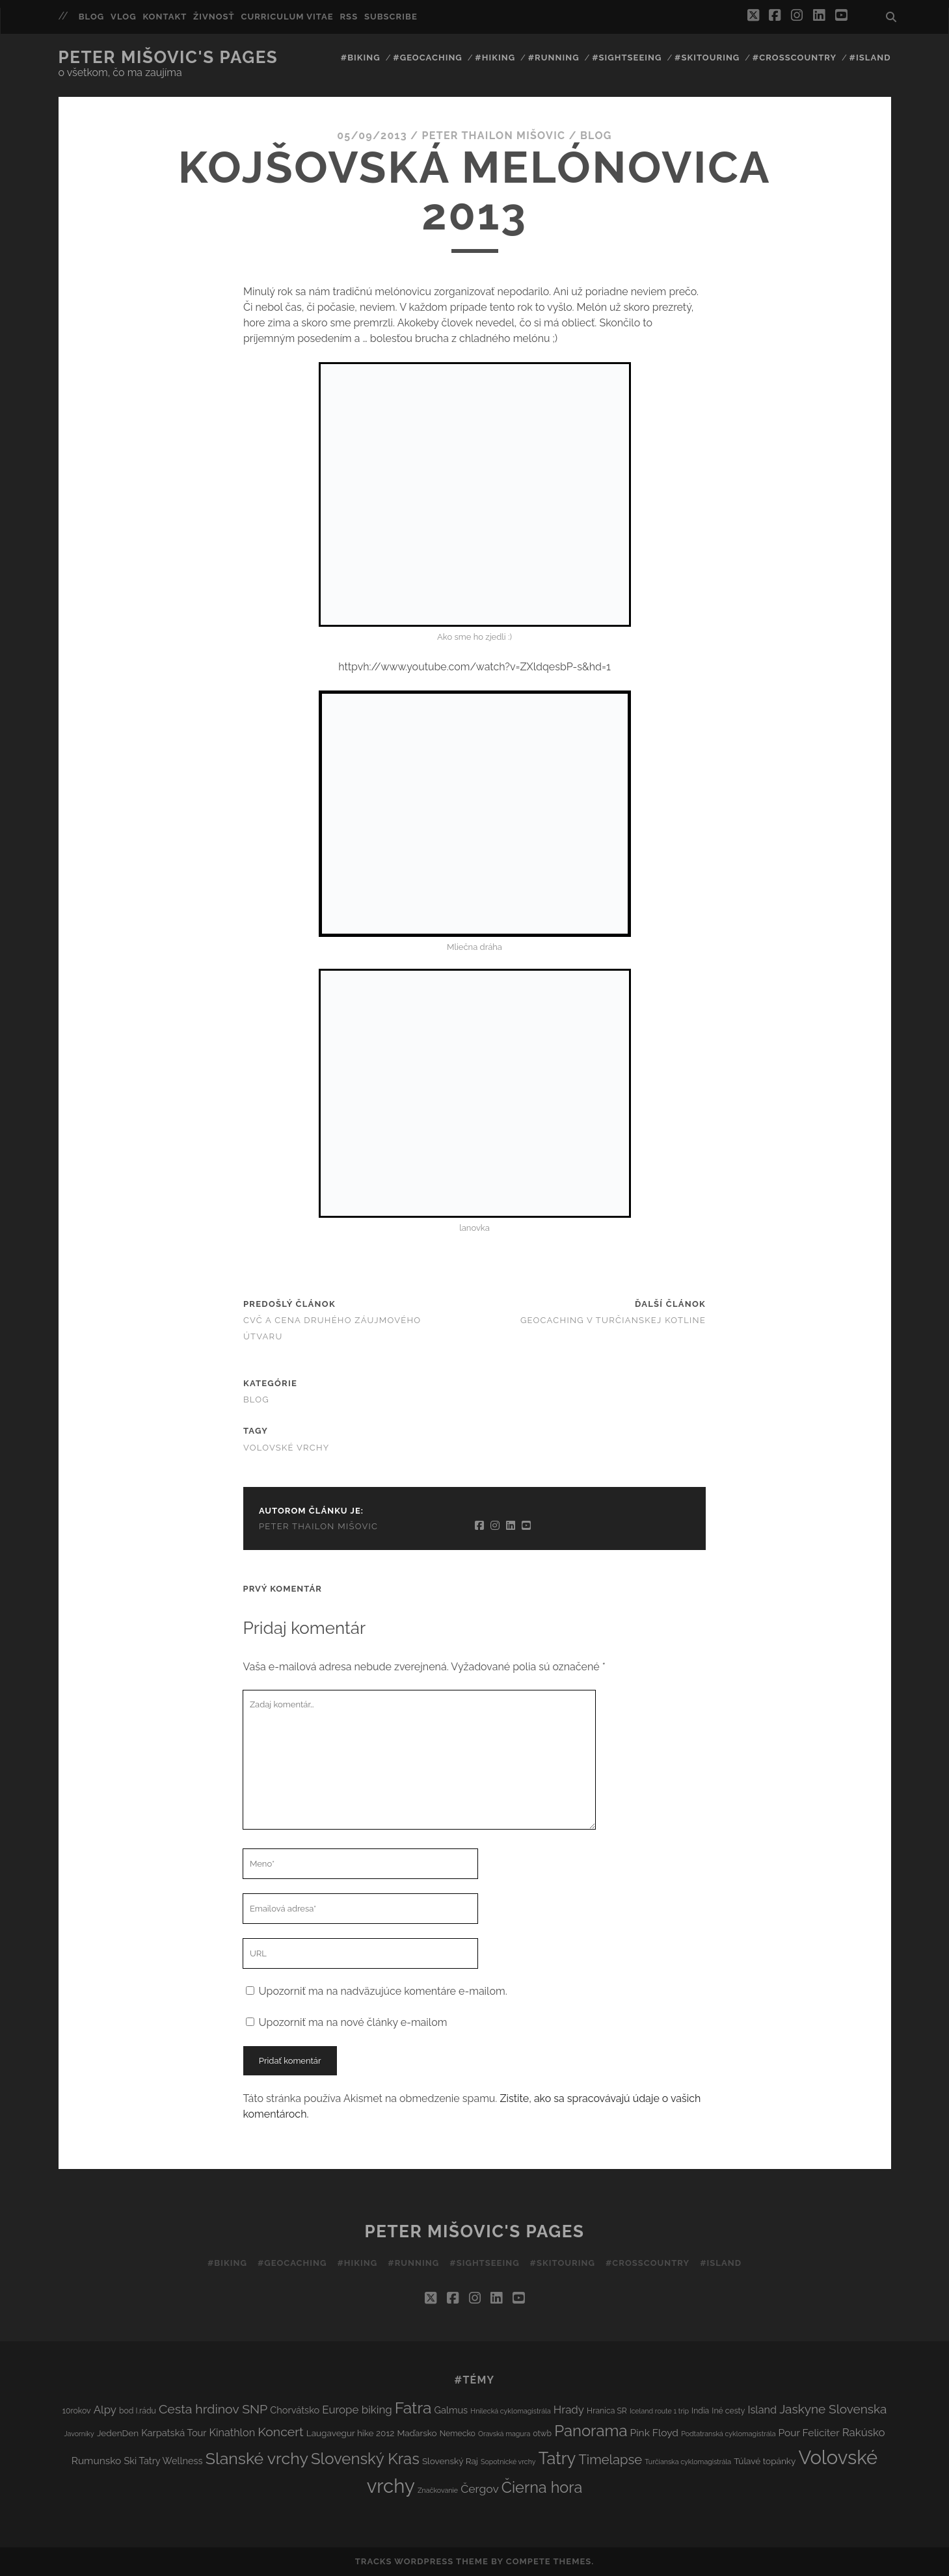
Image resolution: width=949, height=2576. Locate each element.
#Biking (361, 57)
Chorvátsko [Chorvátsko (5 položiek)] (294, 2409)
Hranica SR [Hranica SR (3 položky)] (607, 2410)
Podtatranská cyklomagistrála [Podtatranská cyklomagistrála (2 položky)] (728, 2434)
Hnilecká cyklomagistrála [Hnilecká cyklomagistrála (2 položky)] (510, 2411)
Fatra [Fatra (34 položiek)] (413, 2408)
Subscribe (391, 16)
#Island (870, 57)
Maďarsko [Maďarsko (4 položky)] (416, 2433)
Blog (92, 16)
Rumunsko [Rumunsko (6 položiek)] (96, 2460)
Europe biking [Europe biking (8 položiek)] (357, 2409)
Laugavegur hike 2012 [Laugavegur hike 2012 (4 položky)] (350, 2433)
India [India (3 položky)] (700, 2410)
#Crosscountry (794, 57)
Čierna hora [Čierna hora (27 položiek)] (541, 2487)
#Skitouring (707, 57)
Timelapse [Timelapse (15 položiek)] (610, 2459)
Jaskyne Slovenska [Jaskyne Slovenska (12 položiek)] (833, 2409)
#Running (554, 57)
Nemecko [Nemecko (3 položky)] (457, 2433)
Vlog (124, 16)
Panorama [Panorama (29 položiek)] (590, 2431)
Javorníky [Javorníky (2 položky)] (79, 2434)
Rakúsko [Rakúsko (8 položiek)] (863, 2432)
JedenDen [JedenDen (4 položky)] (118, 2433)
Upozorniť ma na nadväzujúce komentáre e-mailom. (383, 1991)
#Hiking (495, 57)
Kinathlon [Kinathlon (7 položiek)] (232, 2432)
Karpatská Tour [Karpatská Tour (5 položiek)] (173, 2432)
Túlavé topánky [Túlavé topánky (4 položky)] (764, 2461)
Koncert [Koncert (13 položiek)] (280, 2432)
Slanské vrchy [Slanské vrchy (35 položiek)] (257, 2458)
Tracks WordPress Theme (421, 2561)
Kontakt (164, 16)
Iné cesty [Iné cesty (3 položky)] (728, 2410)
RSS (349, 16)
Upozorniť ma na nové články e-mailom (353, 2022)
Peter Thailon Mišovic (494, 135)
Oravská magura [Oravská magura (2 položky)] (504, 2434)
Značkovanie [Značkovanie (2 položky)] (438, 2490)
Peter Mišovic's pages (168, 57)
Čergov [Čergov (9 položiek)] (480, 2488)
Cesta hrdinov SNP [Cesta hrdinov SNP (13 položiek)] (213, 2409)
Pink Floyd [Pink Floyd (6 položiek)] (654, 2432)
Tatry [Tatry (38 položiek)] (557, 2458)
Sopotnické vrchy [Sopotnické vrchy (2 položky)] (508, 2461)
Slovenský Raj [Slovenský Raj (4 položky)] (450, 2461)
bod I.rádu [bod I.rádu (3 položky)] (137, 2410)
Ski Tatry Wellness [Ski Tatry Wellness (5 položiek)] (163, 2460)
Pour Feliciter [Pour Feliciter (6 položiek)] (809, 2432)
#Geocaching (427, 57)
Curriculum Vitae (287, 16)
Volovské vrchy (286, 1447)
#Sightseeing (627, 57)
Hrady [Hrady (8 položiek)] (569, 2409)
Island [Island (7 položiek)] (762, 2410)
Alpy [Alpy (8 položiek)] (105, 2409)
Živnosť (214, 16)
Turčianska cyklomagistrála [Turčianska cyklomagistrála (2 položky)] (688, 2461)
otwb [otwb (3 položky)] (542, 2433)
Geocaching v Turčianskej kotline (613, 1320)
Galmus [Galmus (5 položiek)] (451, 2409)
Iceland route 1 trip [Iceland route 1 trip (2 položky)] (659, 2411)
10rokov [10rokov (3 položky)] (76, 2410)
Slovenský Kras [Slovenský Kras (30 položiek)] (365, 2458)
